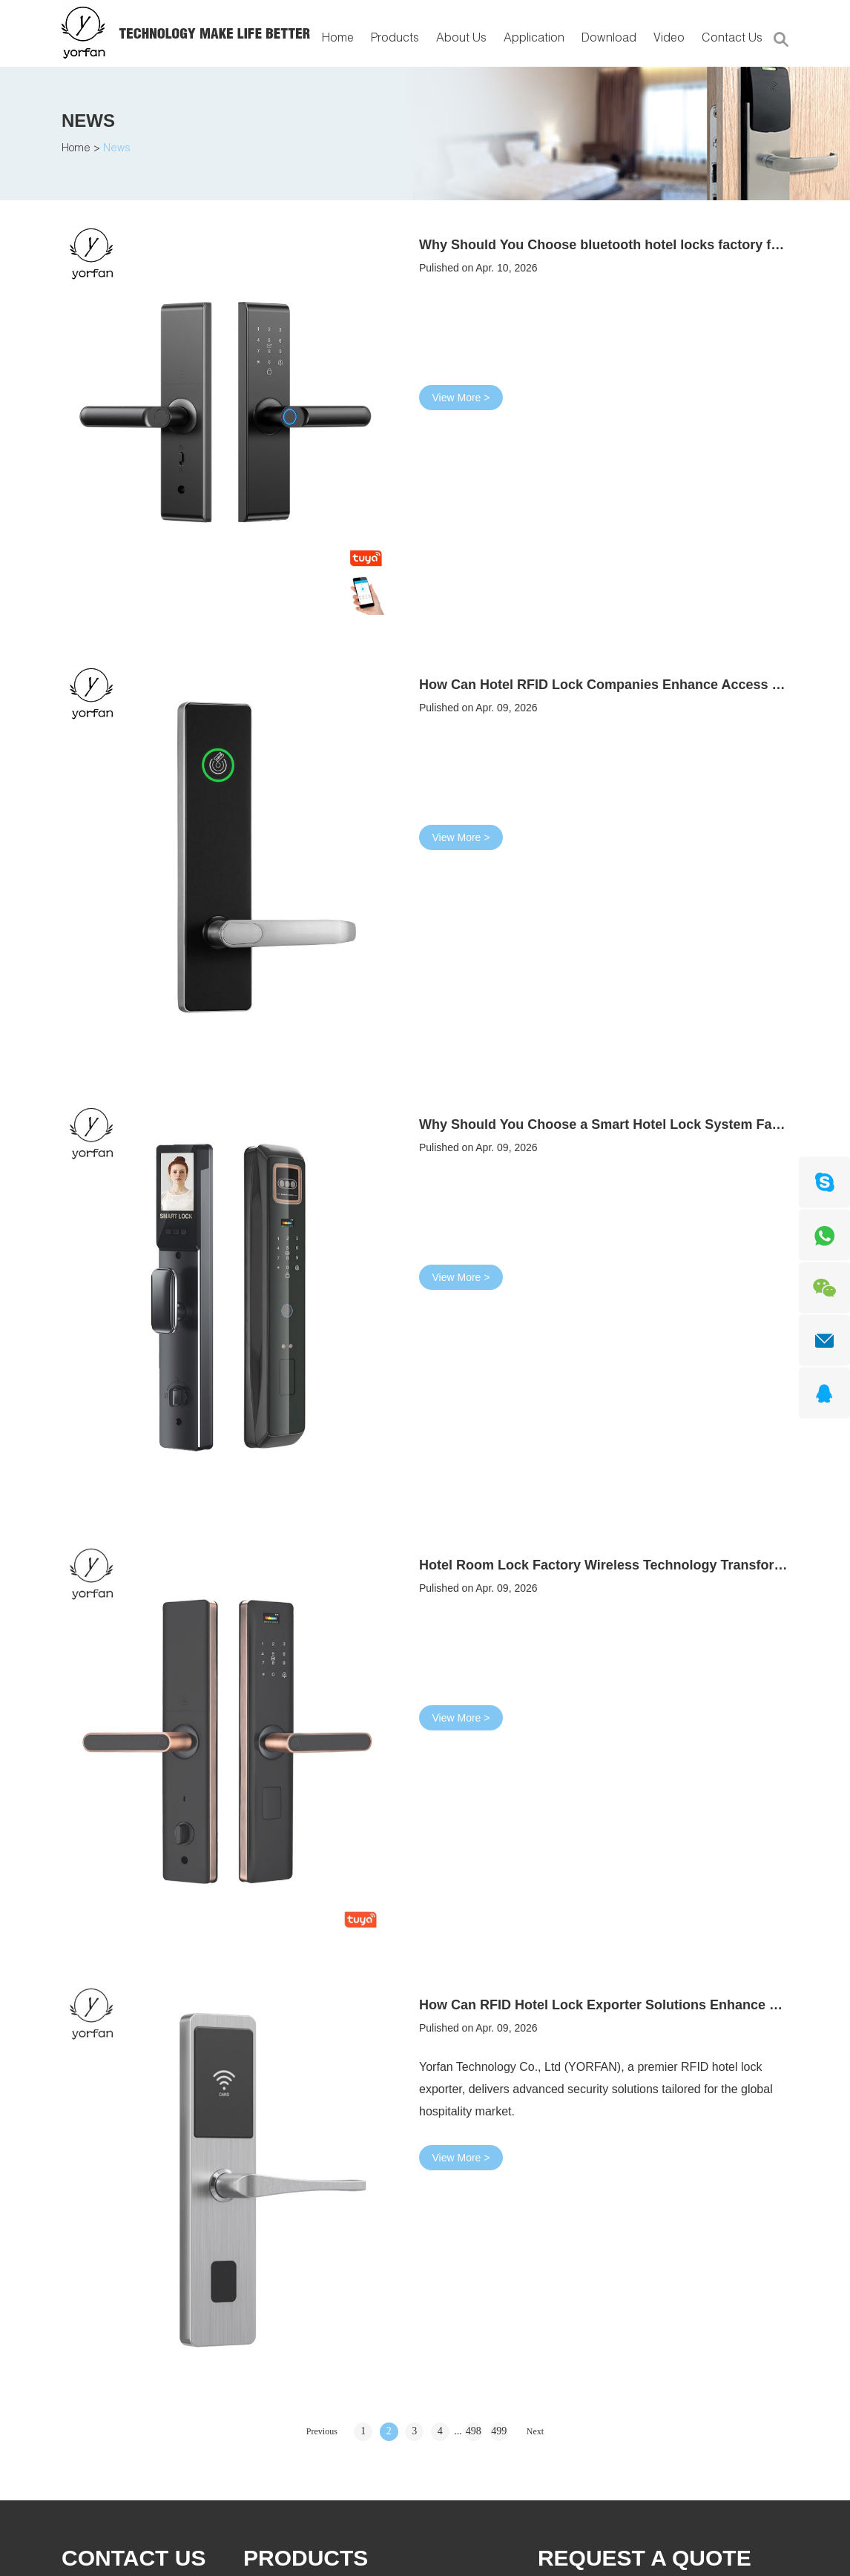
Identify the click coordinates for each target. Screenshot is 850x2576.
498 (473, 2431)
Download (609, 39)
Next (535, 2431)
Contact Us (732, 39)
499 (499, 2431)
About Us (461, 39)
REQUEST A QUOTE (644, 2558)
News (88, 121)
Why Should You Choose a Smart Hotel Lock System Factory (611, 1124)
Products (395, 39)
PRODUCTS (305, 2558)
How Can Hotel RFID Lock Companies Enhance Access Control (619, 684)
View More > (461, 397)
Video (669, 39)
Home (338, 39)
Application (534, 39)
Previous (321, 2431)
